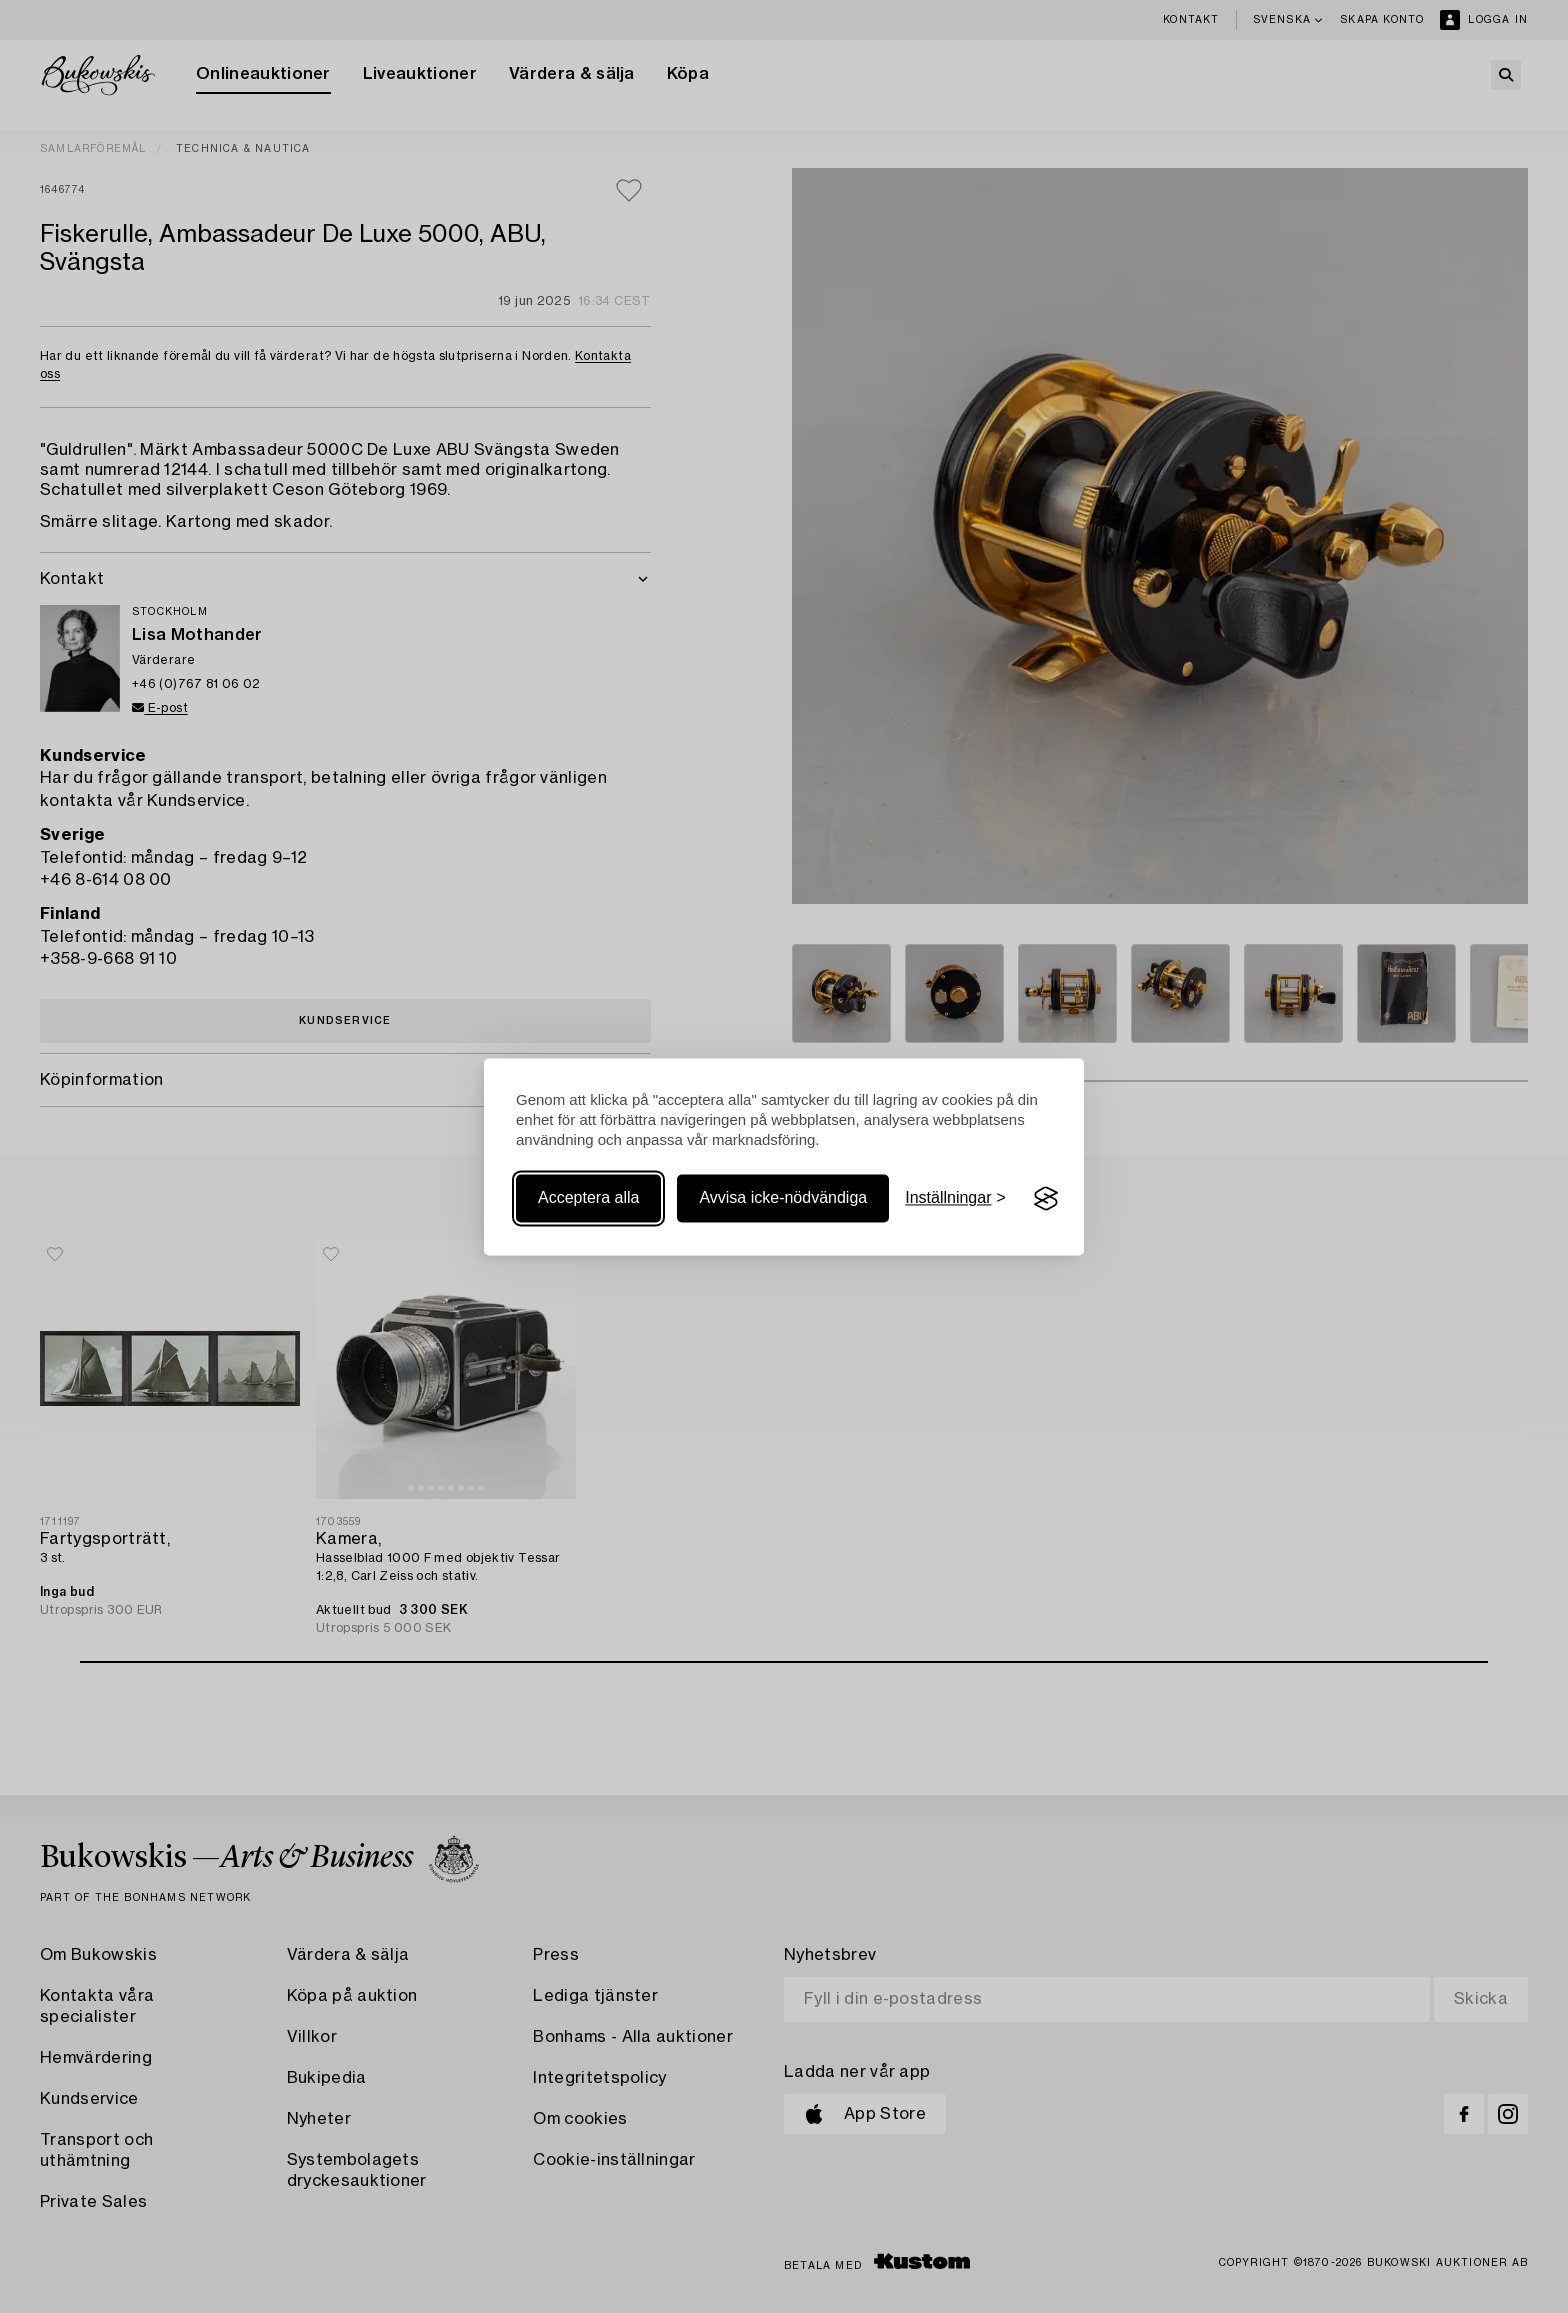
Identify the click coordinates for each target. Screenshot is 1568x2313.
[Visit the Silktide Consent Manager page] (1046, 1199)
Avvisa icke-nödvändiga (783, 1198)
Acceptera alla (588, 1198)
